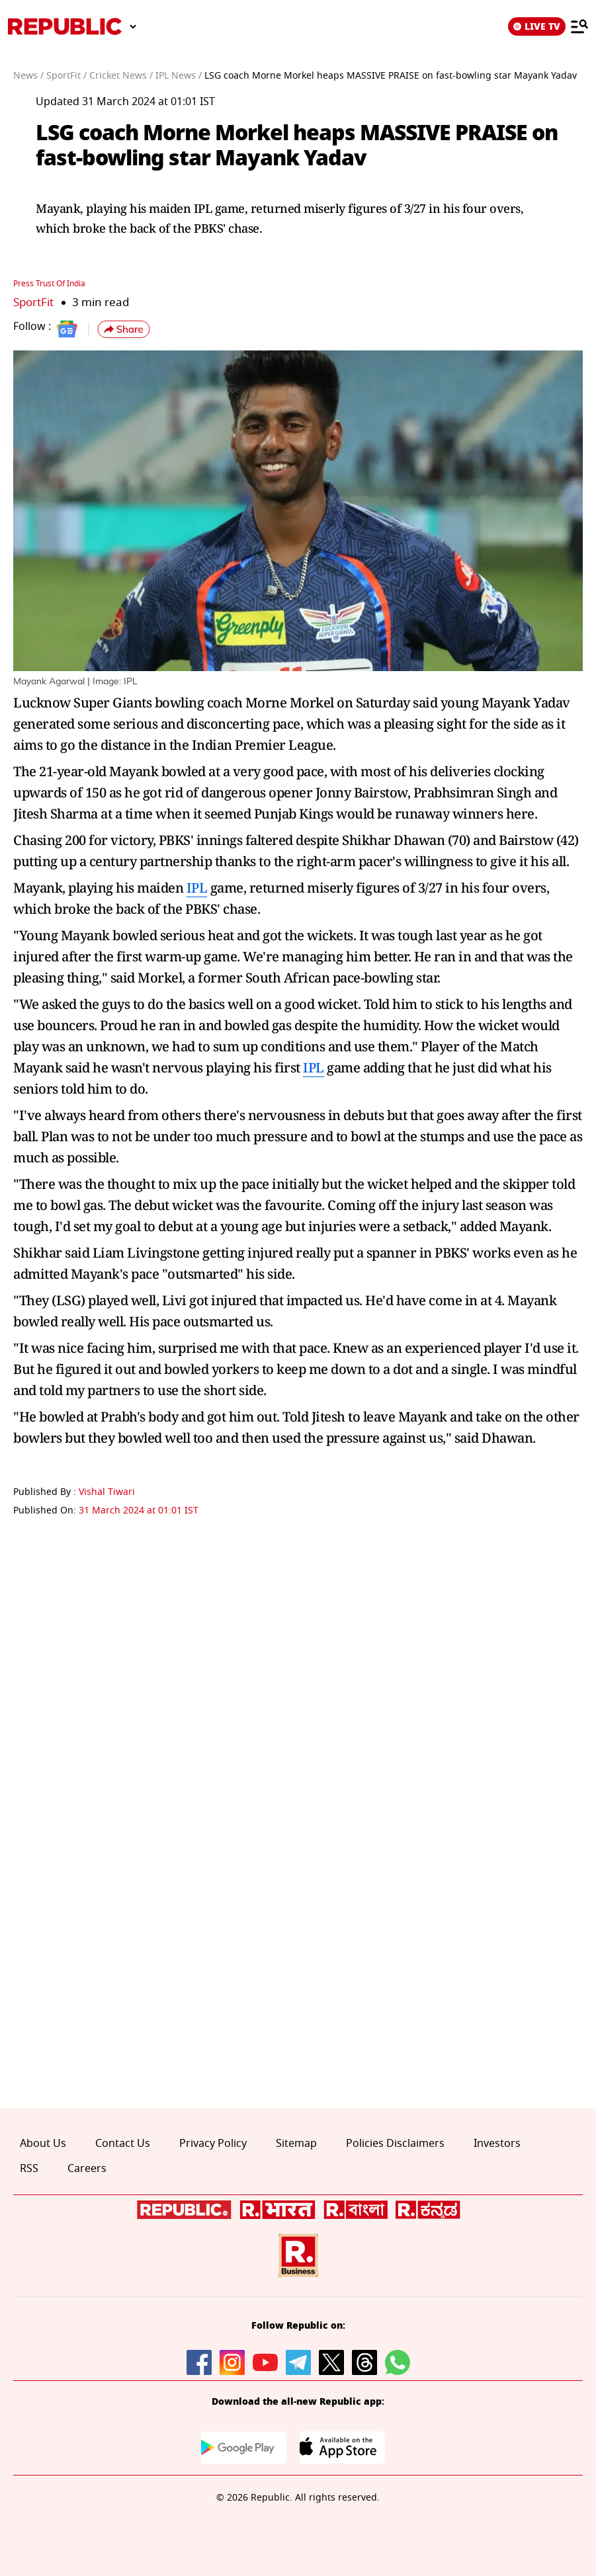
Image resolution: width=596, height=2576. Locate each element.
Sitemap (296, 2143)
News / (28, 76)
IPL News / (178, 76)
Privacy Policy (213, 2143)
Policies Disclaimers (395, 2143)
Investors (497, 2143)
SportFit (33, 302)
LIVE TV (536, 26)
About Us (43, 2143)
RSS (29, 2168)
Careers (86, 2168)
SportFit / (66, 76)
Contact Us (122, 2143)
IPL (197, 887)
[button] (123, 329)
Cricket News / (121, 76)
